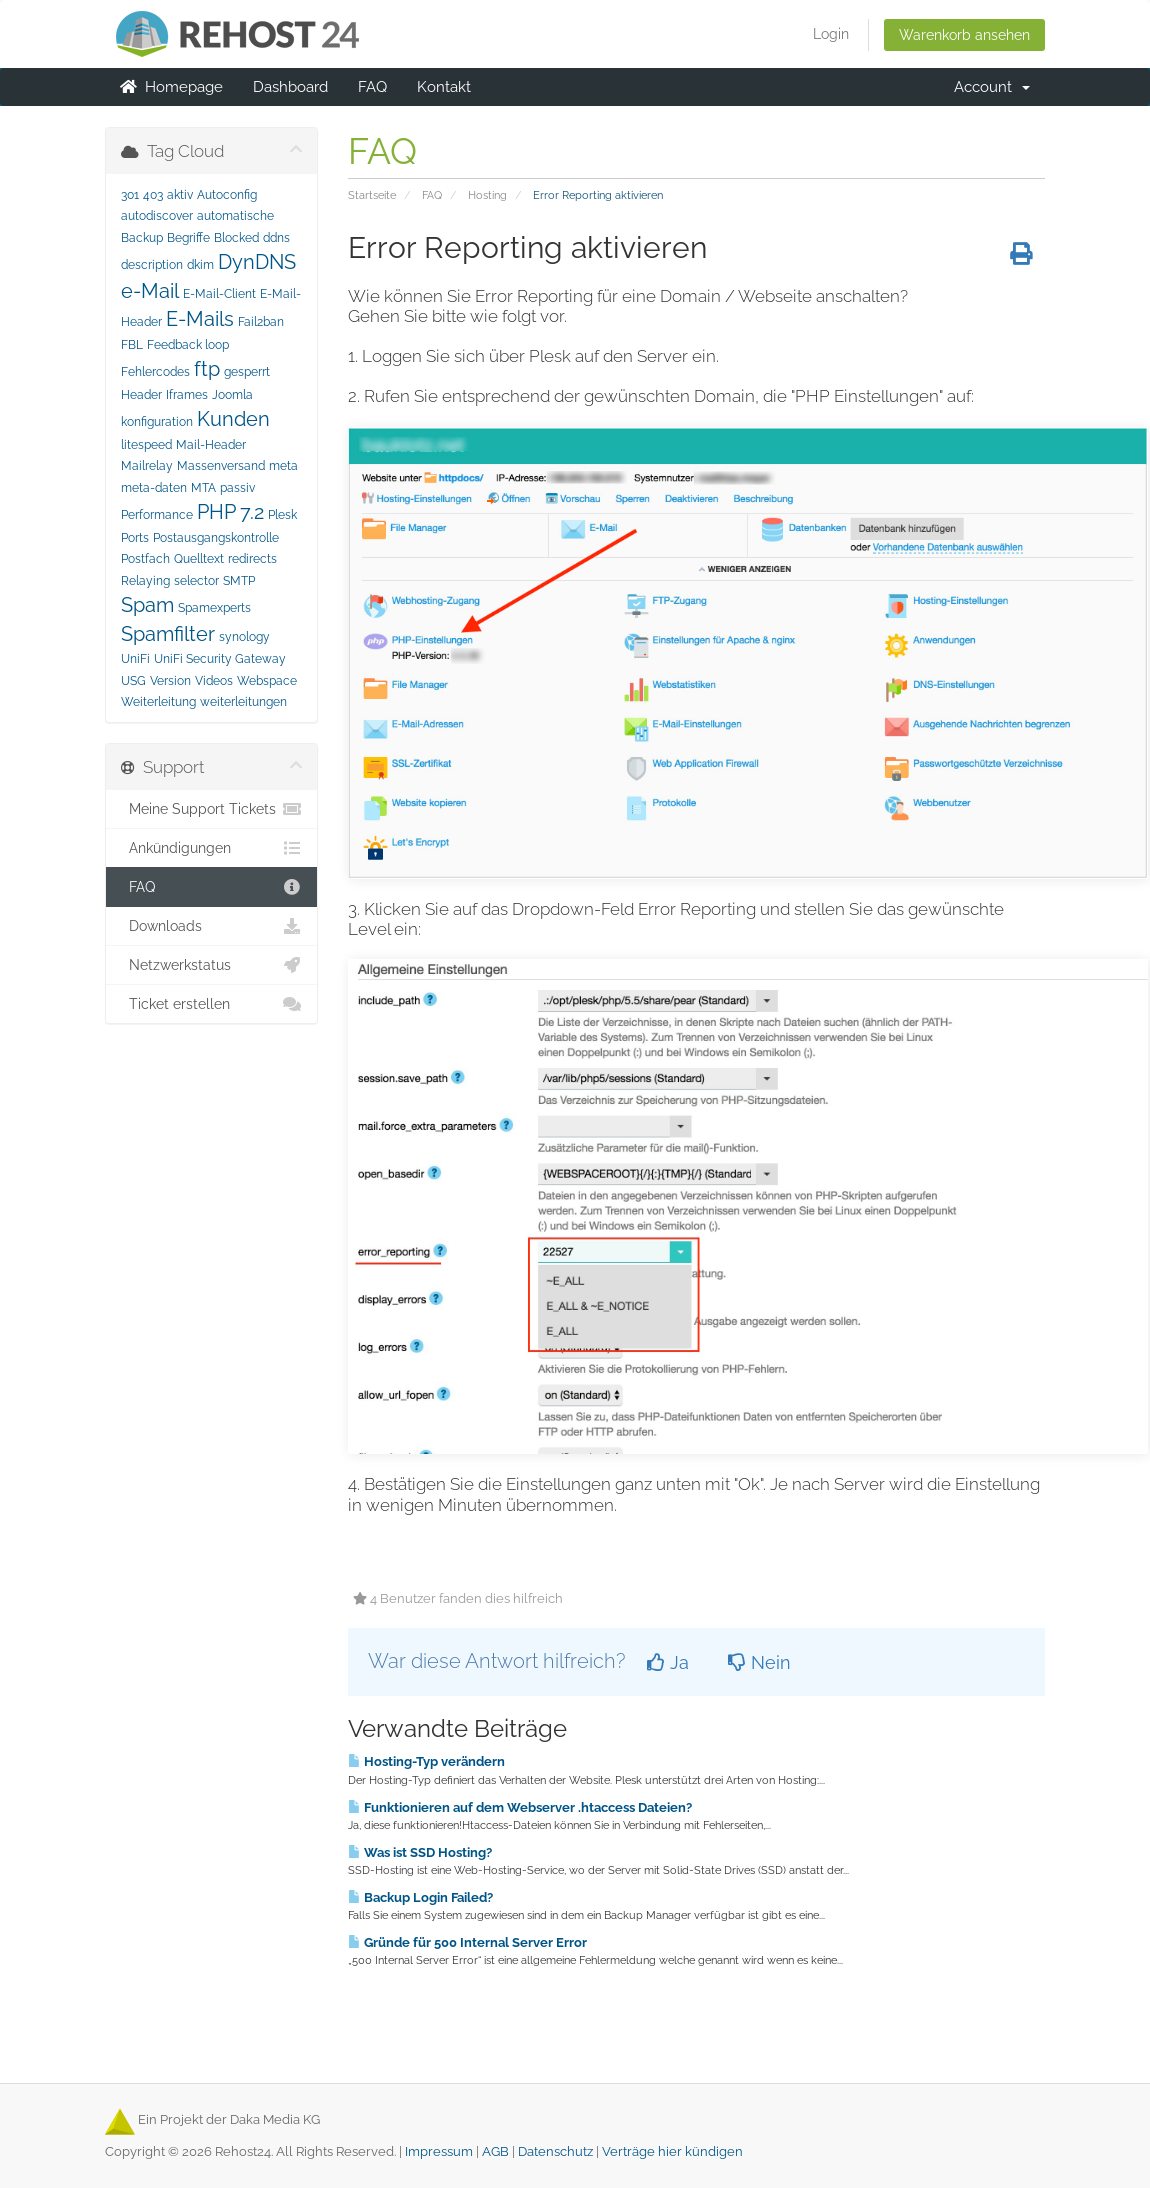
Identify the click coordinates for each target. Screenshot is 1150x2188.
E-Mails (200, 319)
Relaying (145, 581)
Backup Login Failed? (420, 1897)
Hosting (487, 195)
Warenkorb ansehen (964, 35)
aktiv (180, 195)
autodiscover (157, 216)
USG (133, 681)
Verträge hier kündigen (672, 2151)
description (152, 265)
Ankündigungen (211, 848)
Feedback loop (188, 345)
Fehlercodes (155, 372)
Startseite (372, 195)
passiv (237, 488)
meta (283, 466)
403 (153, 195)
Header (141, 395)
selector (196, 581)
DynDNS (257, 262)
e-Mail (150, 291)
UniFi (135, 659)
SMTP (239, 581)
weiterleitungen (243, 702)
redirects (252, 559)
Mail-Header (211, 445)
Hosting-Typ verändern (426, 1761)
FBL (132, 345)
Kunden (233, 419)
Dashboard (290, 87)
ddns (276, 238)
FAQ (372, 87)
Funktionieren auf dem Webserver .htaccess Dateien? (520, 1807)
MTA (203, 488)
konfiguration (157, 422)
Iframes (187, 395)
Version (170, 681)
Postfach (145, 559)
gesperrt (247, 372)
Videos (214, 681)
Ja (668, 1662)
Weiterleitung (158, 702)
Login (831, 34)
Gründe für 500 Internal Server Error (467, 1942)
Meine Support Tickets (211, 809)
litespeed (146, 445)
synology (244, 637)
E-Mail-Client (219, 294)
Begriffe (188, 238)
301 (130, 195)
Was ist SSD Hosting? (420, 1852)
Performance (157, 515)
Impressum (439, 2151)
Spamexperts (214, 608)
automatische (235, 216)
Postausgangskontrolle (216, 538)
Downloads (211, 926)
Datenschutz (555, 2151)
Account (992, 87)
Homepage (171, 87)
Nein (759, 1662)
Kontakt (444, 87)
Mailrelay (147, 466)
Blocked (236, 238)
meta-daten (154, 488)
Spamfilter (168, 634)
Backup (142, 238)
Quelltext (199, 559)
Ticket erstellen (211, 1004)
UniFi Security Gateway (220, 659)
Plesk (282, 515)
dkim (200, 265)
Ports (135, 538)
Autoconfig (227, 195)
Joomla (232, 395)
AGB (495, 2151)
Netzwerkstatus (211, 965)
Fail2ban (261, 322)
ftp (207, 369)
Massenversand (221, 466)
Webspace (267, 681)
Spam (147, 605)
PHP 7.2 (230, 512)
